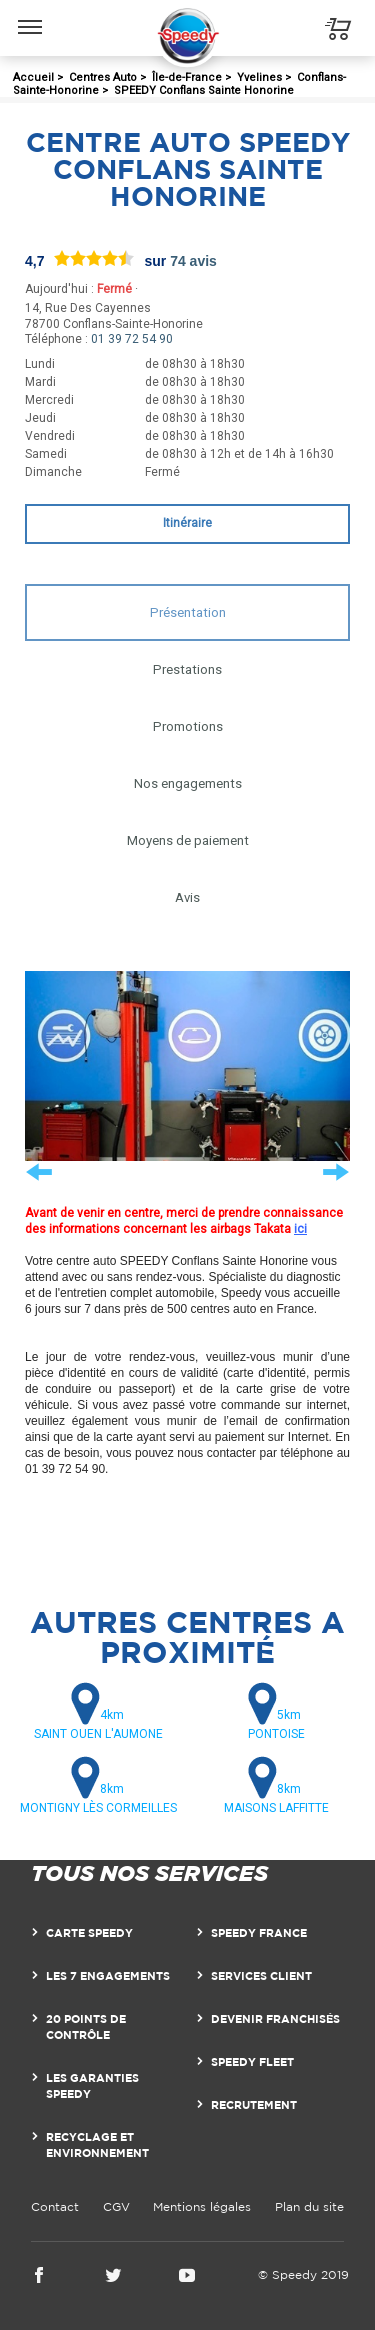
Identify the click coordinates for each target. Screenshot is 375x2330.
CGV (116, 2206)
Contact (55, 2206)
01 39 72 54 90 (132, 339)
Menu (30, 17)
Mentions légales (202, 2206)
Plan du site (309, 2206)
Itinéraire (187, 523)
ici (300, 1229)
